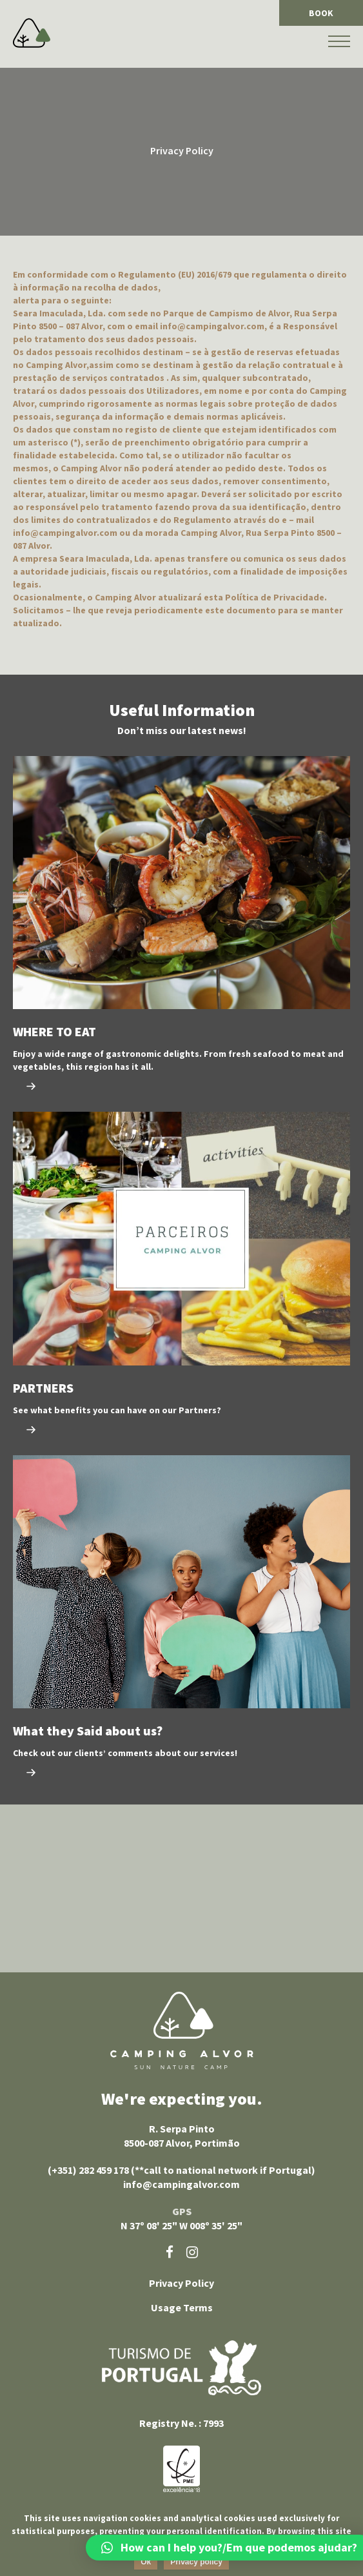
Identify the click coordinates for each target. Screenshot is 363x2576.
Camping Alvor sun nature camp (181, 2030)
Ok (146, 2561)
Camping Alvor (31, 33)
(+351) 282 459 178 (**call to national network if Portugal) (181, 2169)
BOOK (321, 13)
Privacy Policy (181, 2282)
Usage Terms (182, 2307)
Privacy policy (196, 2561)
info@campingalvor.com (181, 2184)
